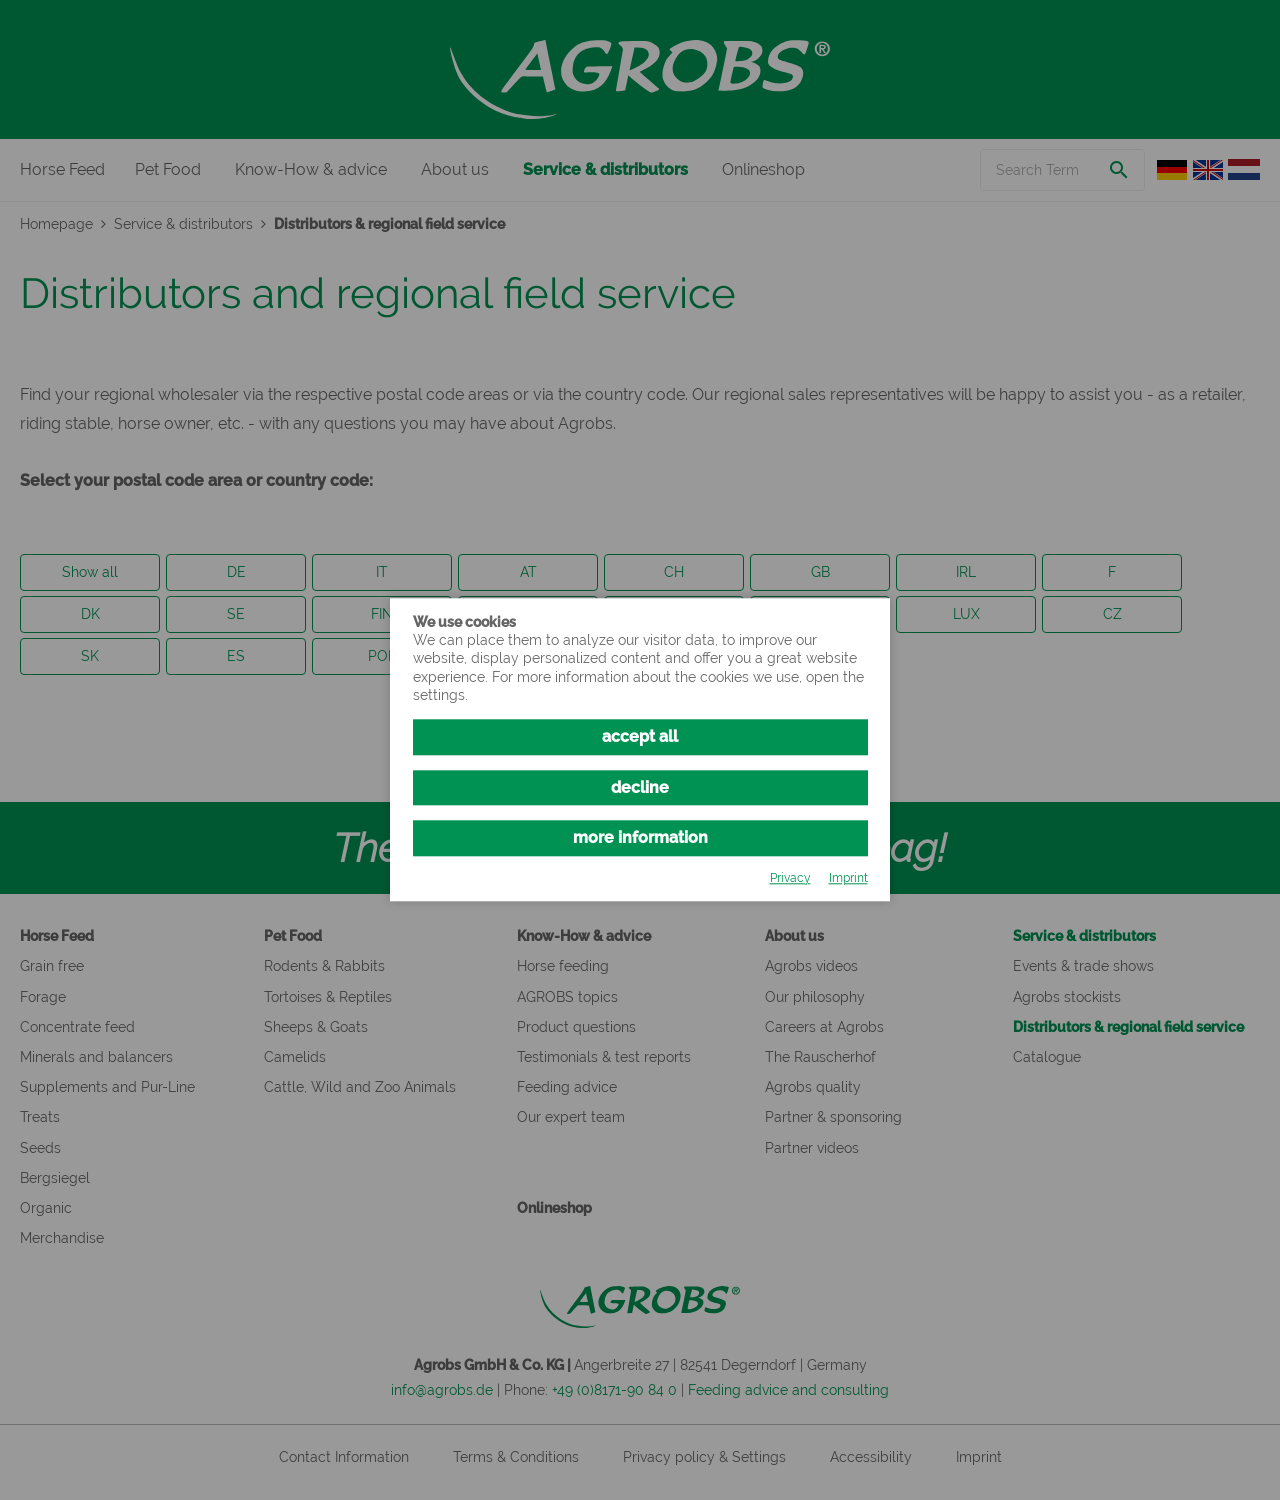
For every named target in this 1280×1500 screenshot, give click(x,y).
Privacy (790, 878)
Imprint (848, 878)
